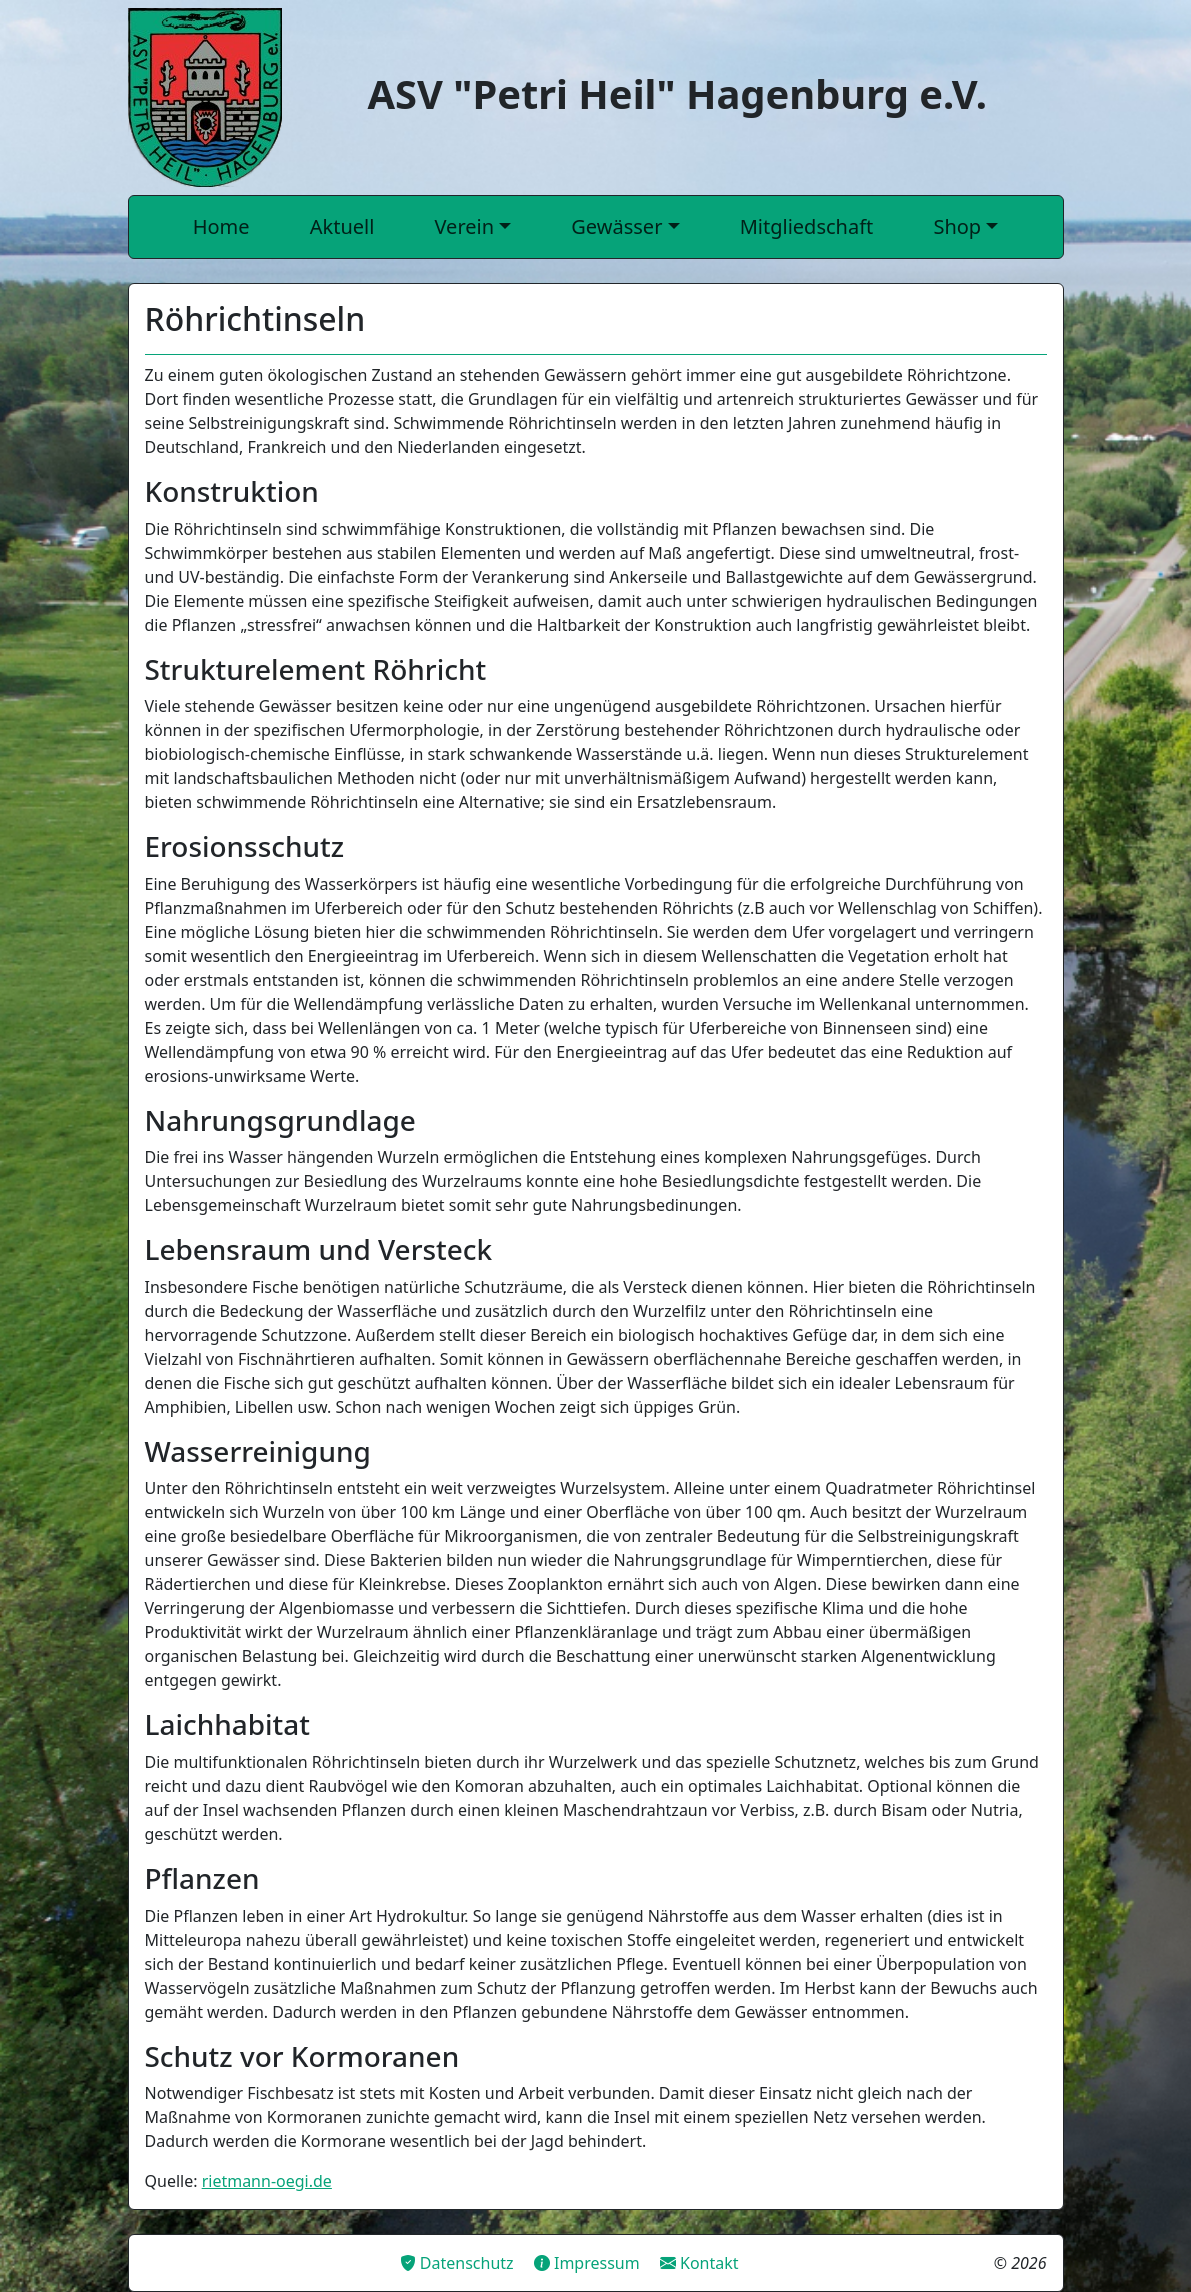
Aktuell (342, 226)
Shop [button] (957, 226)
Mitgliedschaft (807, 226)
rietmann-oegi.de (267, 2181)
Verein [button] (465, 226)
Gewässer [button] (616, 226)
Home (221, 226)
